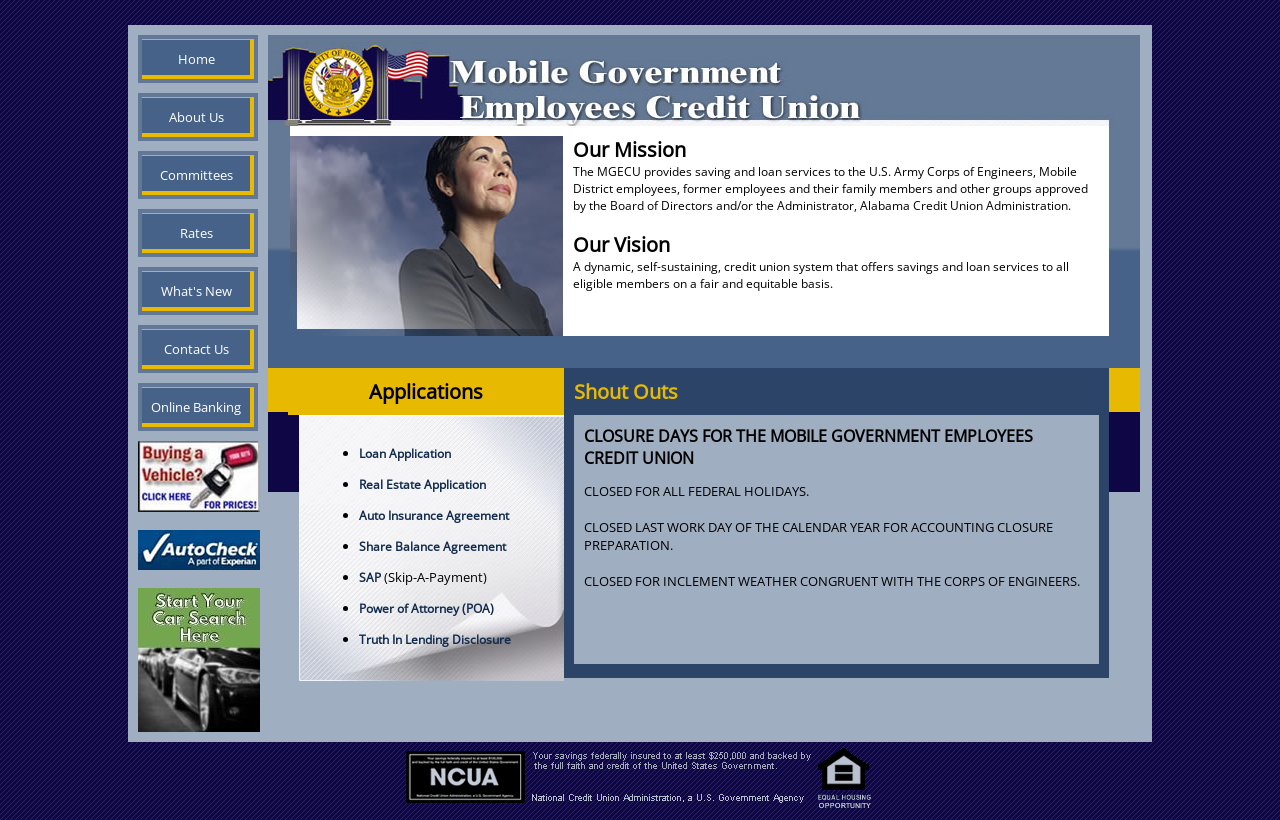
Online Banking (196, 407)
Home (196, 59)
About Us (196, 117)
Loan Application (405, 453)
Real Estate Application (422, 484)
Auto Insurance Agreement (434, 515)
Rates (196, 233)
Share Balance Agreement (432, 546)
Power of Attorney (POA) (426, 608)
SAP (370, 577)
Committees (196, 175)
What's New (196, 291)
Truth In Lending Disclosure (435, 639)
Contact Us (196, 349)
